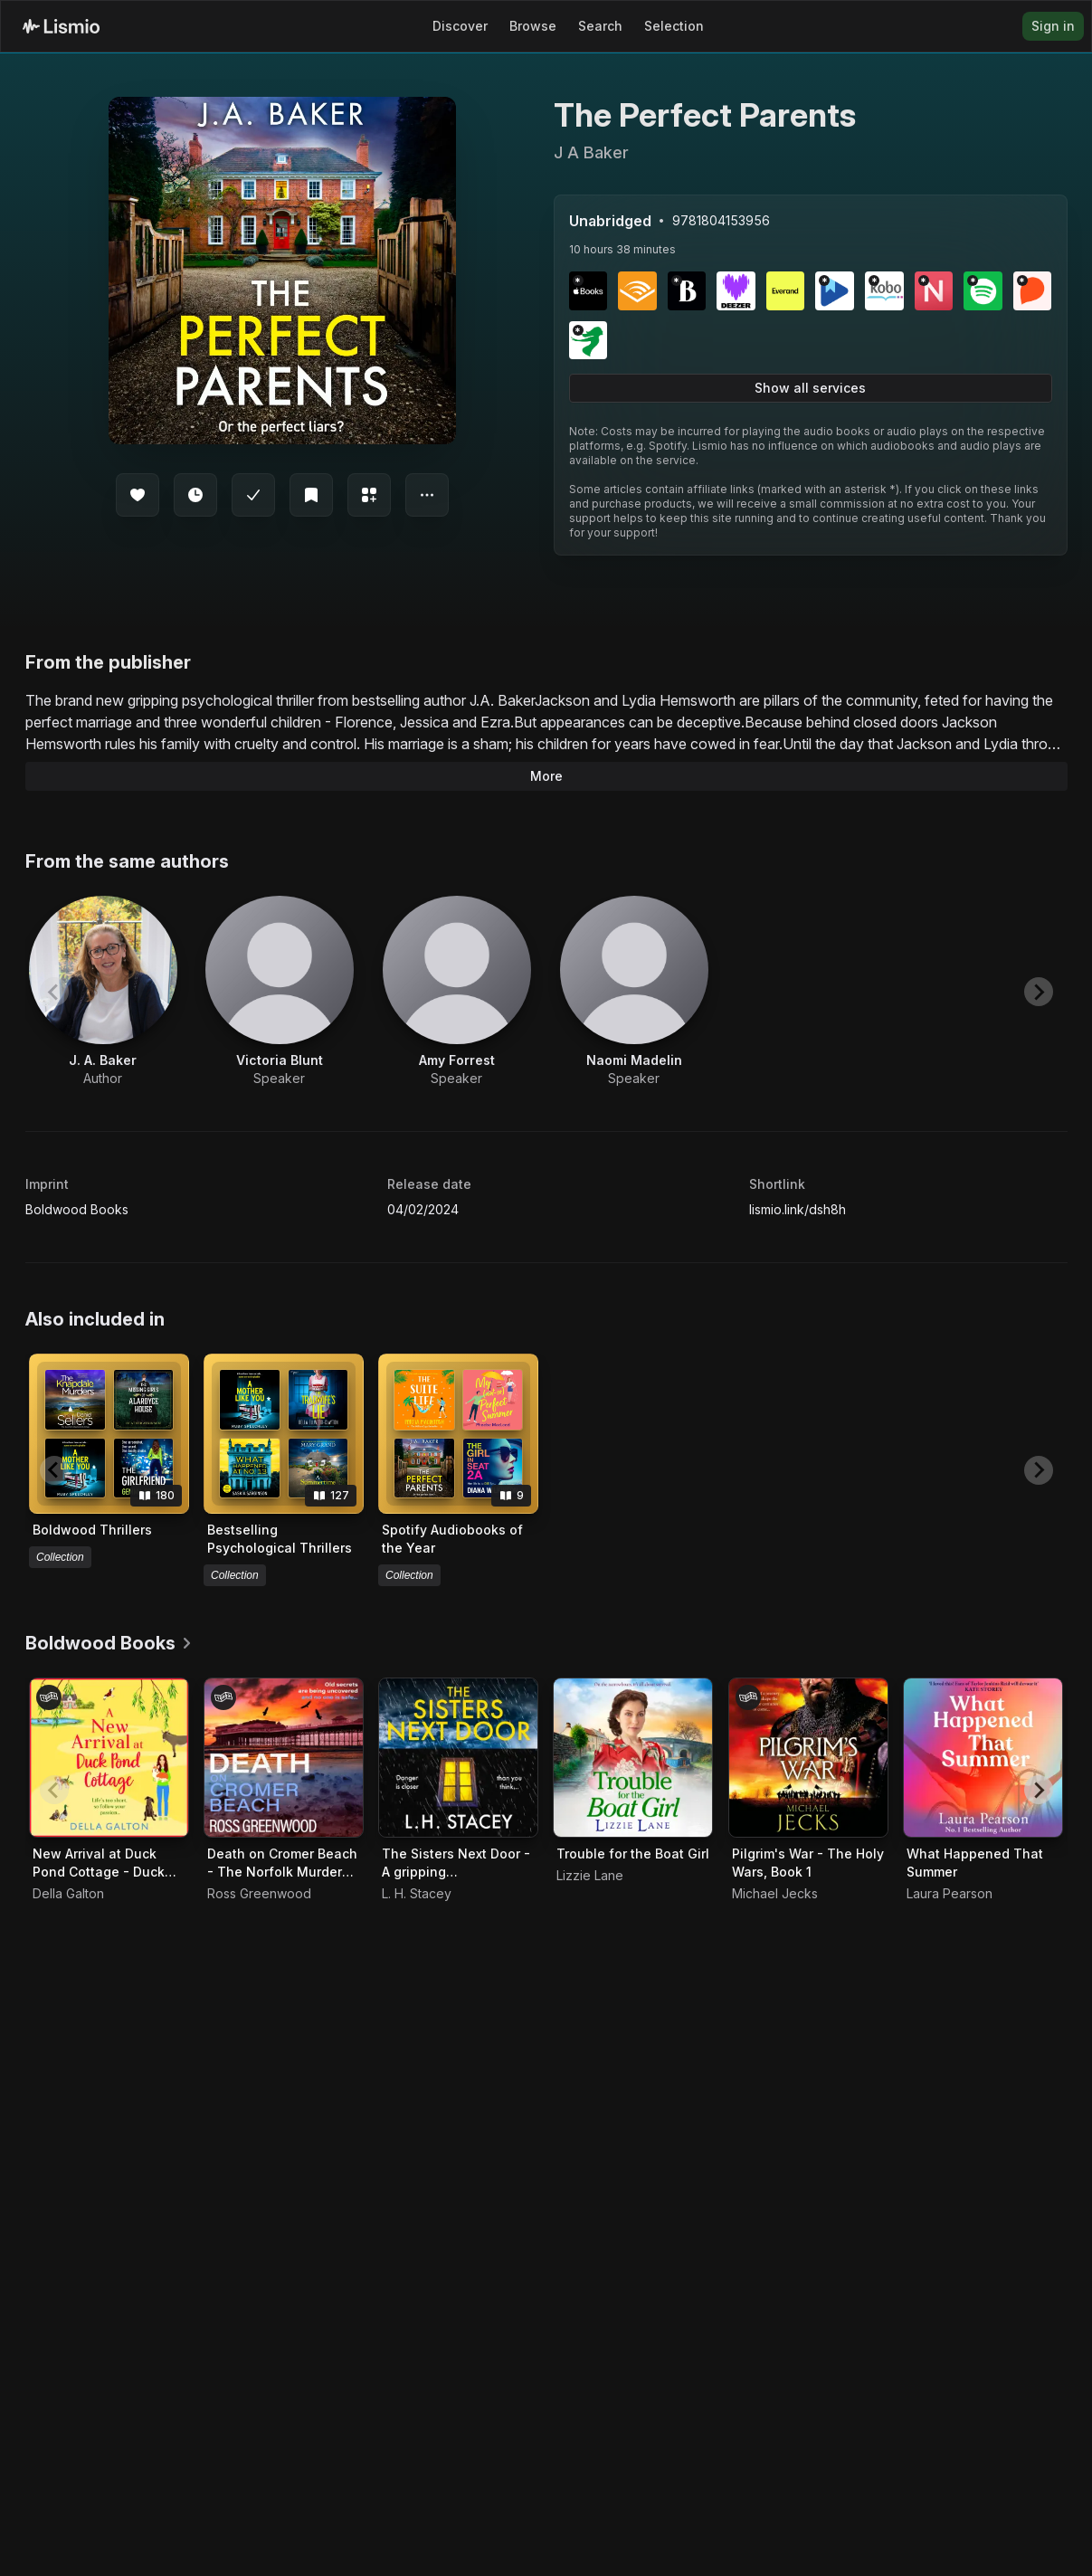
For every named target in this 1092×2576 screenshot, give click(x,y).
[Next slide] (1038, 991)
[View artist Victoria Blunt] (279, 992)
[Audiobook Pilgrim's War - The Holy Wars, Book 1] (808, 1758)
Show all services (810, 387)
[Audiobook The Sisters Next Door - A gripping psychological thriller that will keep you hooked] (458, 1758)
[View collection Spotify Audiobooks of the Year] (458, 1434)
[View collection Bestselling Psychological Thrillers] (284, 1434)
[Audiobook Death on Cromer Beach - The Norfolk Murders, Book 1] (284, 1758)
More (546, 776)
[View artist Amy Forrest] (457, 992)
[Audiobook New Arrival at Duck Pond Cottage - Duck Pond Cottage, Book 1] (109, 1758)
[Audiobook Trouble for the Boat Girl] (633, 1758)
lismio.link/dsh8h (797, 1209)
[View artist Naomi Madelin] (634, 992)
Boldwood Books (76, 1209)
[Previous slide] (54, 991)
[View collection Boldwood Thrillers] (109, 1434)
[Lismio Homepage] (61, 26)
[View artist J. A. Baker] (103, 992)
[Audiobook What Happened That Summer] (983, 1758)
